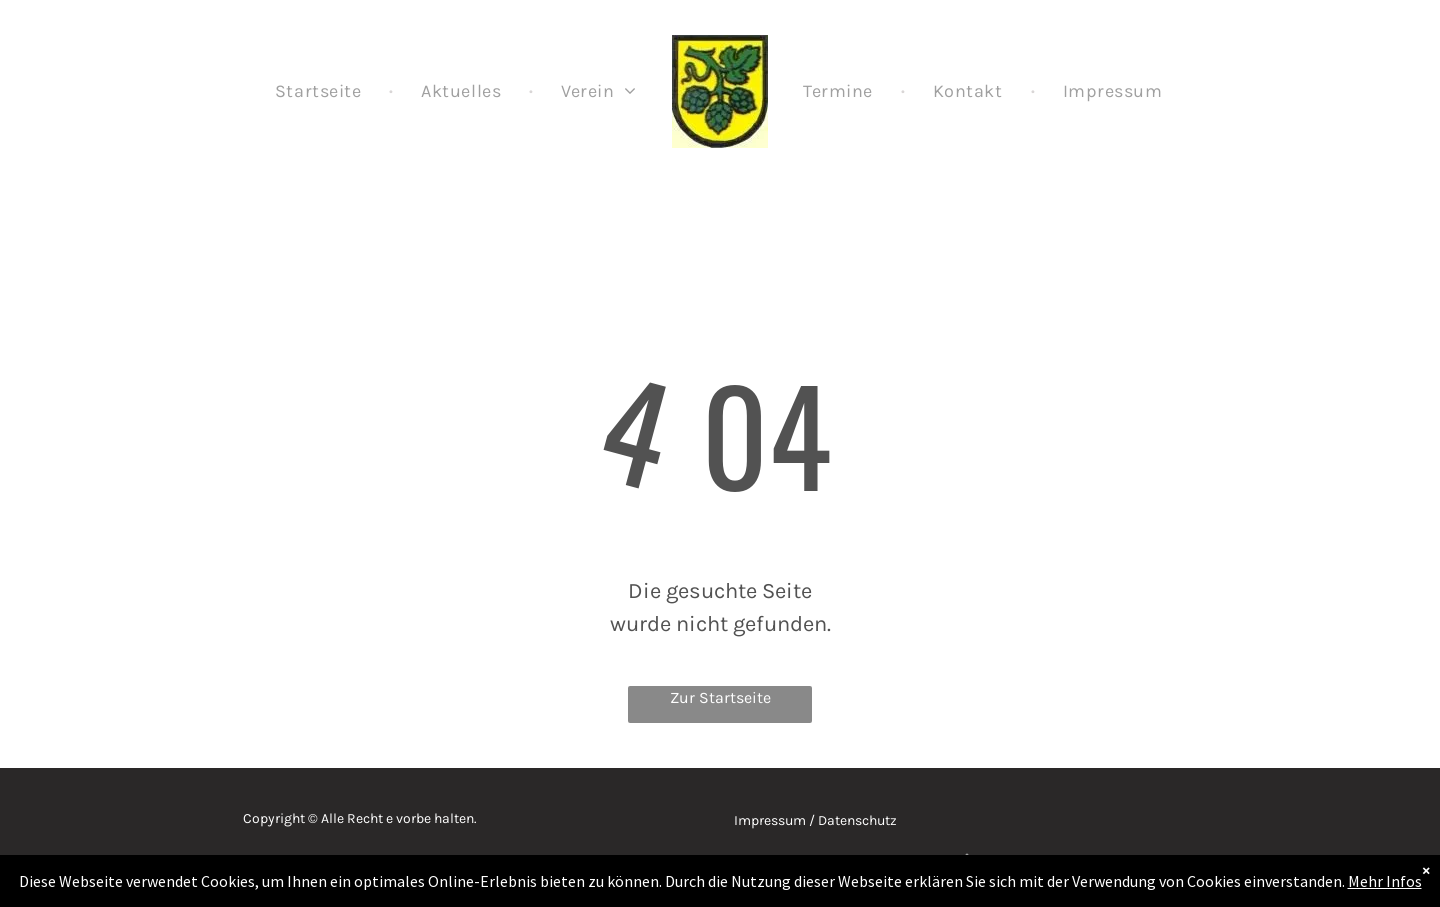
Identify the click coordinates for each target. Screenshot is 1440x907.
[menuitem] (320, 91)
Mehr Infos (1385, 881)
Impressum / (774, 820)
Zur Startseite (720, 697)
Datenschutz (857, 820)
